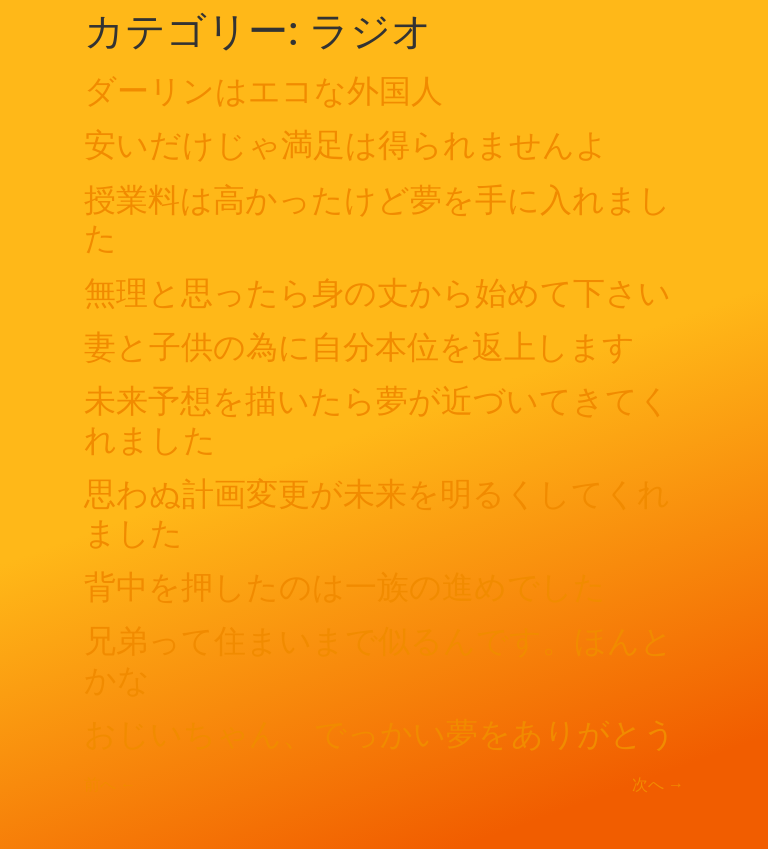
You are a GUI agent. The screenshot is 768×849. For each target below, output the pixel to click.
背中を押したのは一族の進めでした (345, 587)
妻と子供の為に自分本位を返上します (359, 347)
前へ (110, 784)
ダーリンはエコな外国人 (263, 91)
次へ (658, 784)
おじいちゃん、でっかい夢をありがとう (380, 734)
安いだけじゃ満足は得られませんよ (346, 145)
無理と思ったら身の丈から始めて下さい (377, 293)
